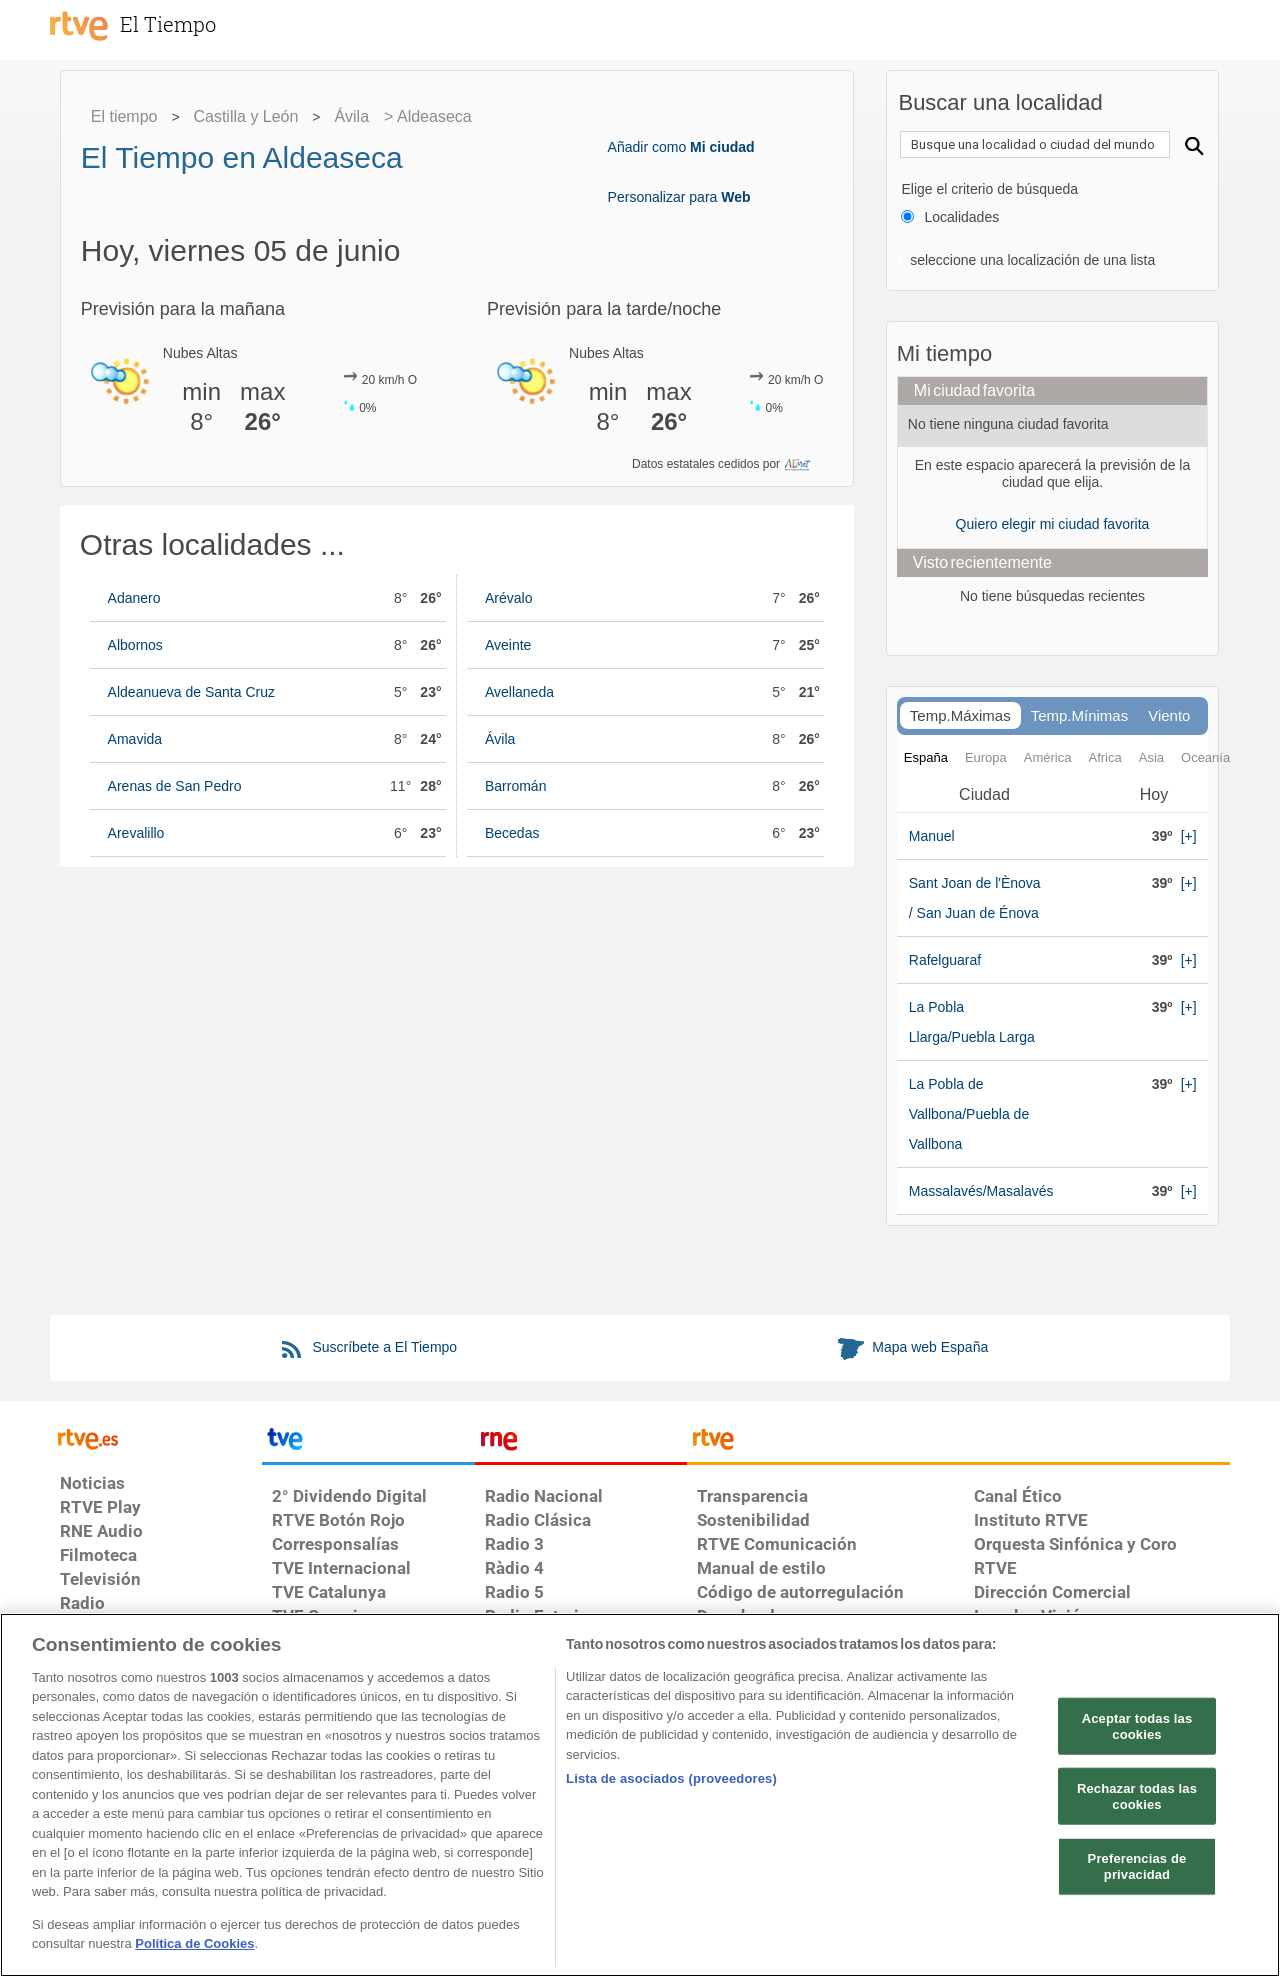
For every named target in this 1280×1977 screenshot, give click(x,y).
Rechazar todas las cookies (1137, 1796)
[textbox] (1035, 144)
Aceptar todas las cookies (1137, 1726)
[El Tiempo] (190, 24)
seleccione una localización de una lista (1030, 260)
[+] (1189, 836)
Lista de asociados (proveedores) (671, 1778)
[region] (640, 1795)
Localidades (961, 217)
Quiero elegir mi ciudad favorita (1053, 524)
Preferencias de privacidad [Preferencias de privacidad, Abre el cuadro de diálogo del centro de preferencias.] (1137, 1866)
